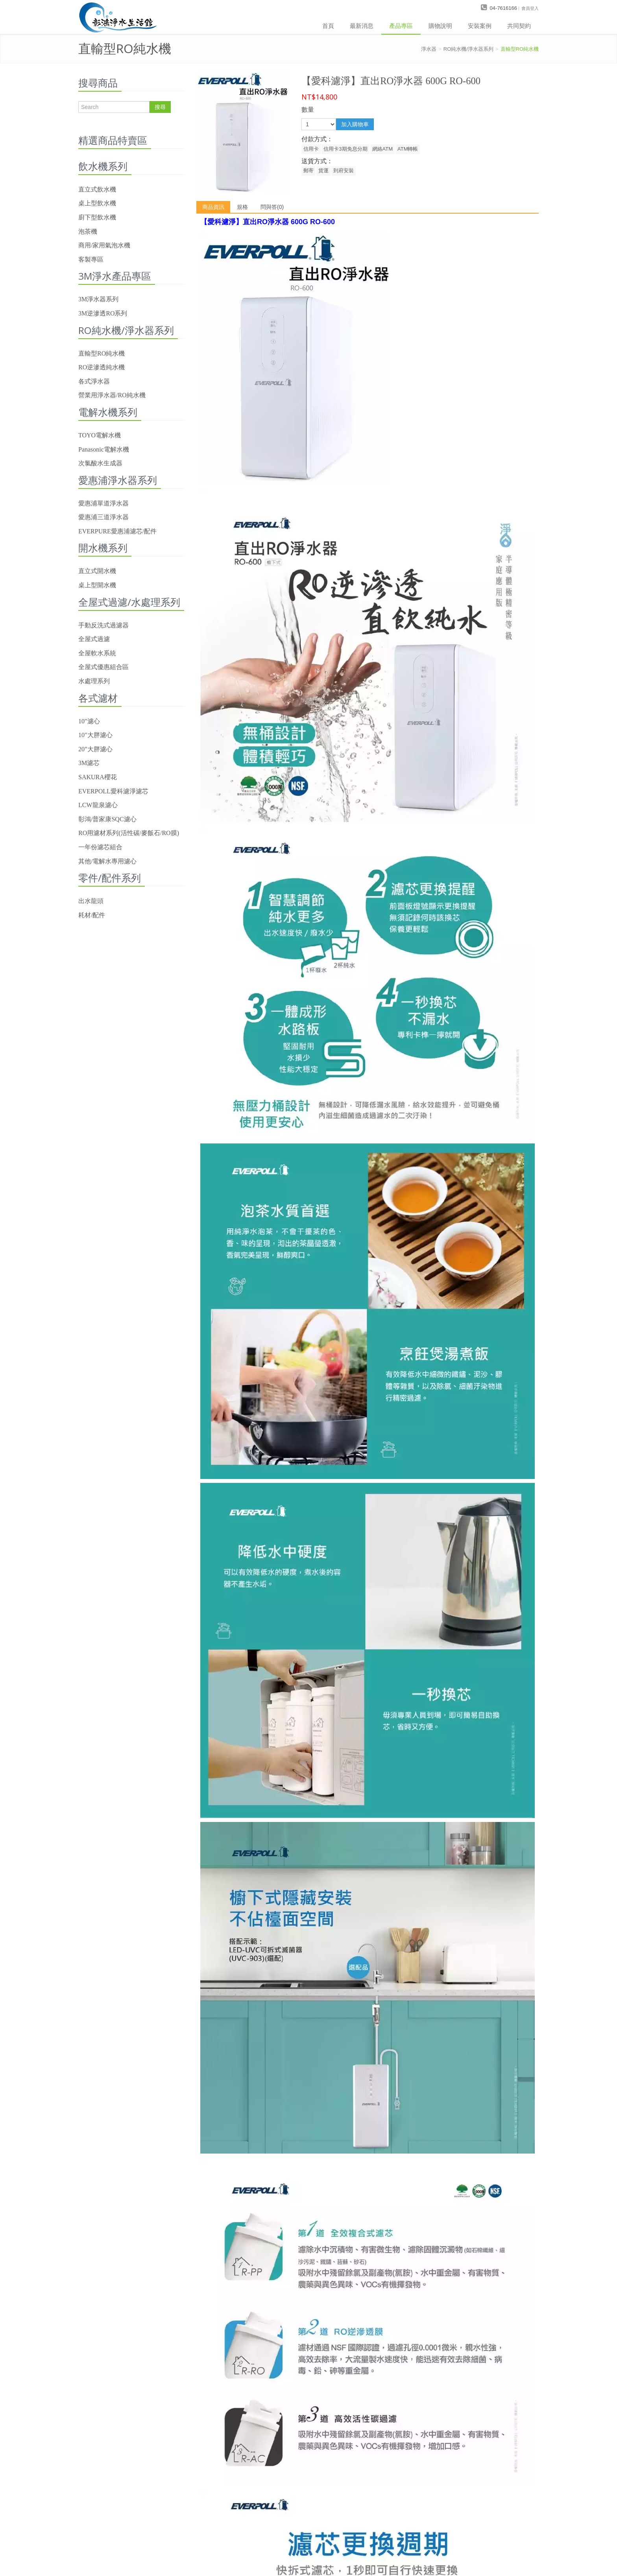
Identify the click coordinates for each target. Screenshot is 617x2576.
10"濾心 (89, 721)
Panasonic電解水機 (103, 449)
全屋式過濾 (94, 639)
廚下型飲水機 (97, 217)
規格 (242, 207)
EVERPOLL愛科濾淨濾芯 (113, 791)
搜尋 (160, 107)
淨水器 (428, 49)
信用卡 (311, 149)
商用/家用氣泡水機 (104, 245)
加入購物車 (355, 124)
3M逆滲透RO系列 (102, 313)
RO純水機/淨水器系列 (468, 49)
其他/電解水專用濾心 (107, 861)
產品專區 (401, 26)
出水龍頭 (90, 901)
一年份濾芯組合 (100, 847)
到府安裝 (343, 170)
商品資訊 (213, 207)
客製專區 (90, 259)
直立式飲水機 (97, 189)
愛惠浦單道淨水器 (103, 503)
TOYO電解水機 (99, 435)
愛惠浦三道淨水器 (103, 517)
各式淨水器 (94, 381)
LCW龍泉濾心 (98, 805)
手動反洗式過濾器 (103, 625)
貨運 (323, 170)
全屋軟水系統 (97, 653)
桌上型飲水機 (97, 203)
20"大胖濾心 (95, 749)
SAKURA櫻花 (97, 777)
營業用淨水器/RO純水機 (112, 395)
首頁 (328, 26)
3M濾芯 (89, 763)
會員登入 (530, 8)
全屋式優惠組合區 (103, 667)
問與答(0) (272, 207)
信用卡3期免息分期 (345, 149)
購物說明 (440, 26)
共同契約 (519, 26)
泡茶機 (87, 231)
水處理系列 (94, 681)
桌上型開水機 (97, 585)
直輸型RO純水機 (520, 49)
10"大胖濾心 (95, 735)
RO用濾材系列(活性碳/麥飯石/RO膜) (128, 833)
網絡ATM (382, 149)
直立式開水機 (97, 571)
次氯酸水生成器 (100, 463)
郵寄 (308, 170)
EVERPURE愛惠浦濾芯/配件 (117, 531)
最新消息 (361, 26)
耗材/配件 (91, 915)
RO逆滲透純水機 (101, 367)
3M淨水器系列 (98, 299)
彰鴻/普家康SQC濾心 (107, 819)
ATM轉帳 (407, 149)
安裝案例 (479, 26)
